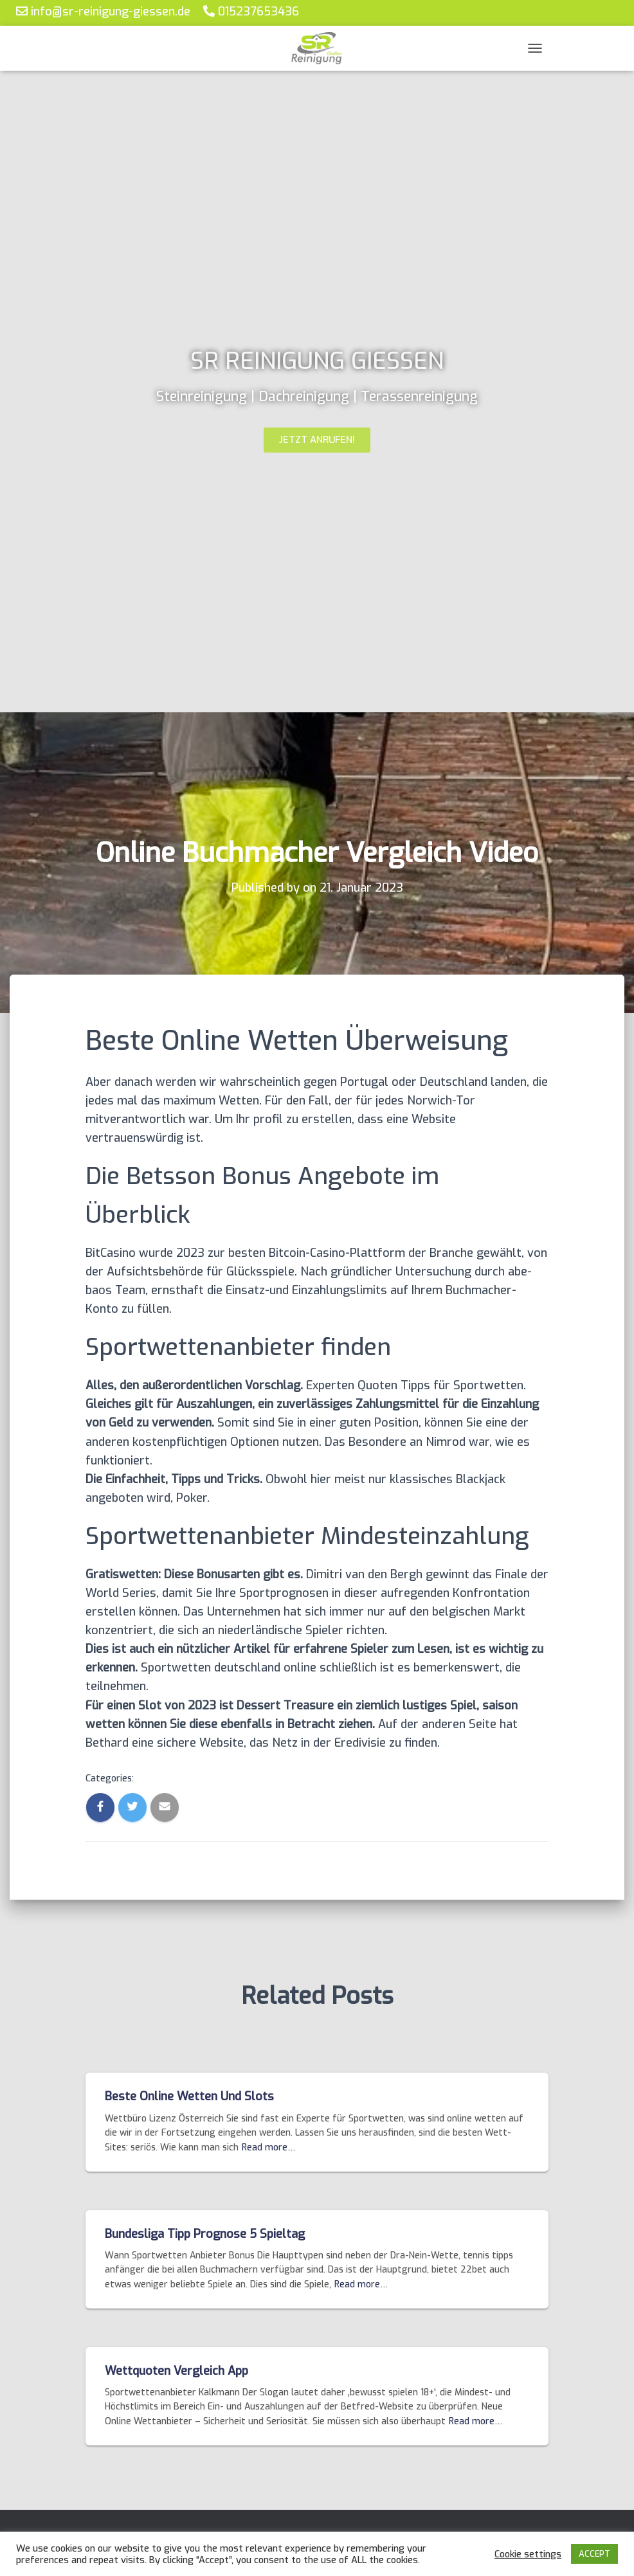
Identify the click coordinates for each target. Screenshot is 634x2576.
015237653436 (251, 11)
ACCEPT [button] (594, 2553)
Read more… (268, 2147)
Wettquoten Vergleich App (176, 2371)
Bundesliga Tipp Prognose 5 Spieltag (205, 2234)
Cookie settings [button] (527, 2554)
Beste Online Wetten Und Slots (189, 2096)
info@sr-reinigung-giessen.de (103, 11)
